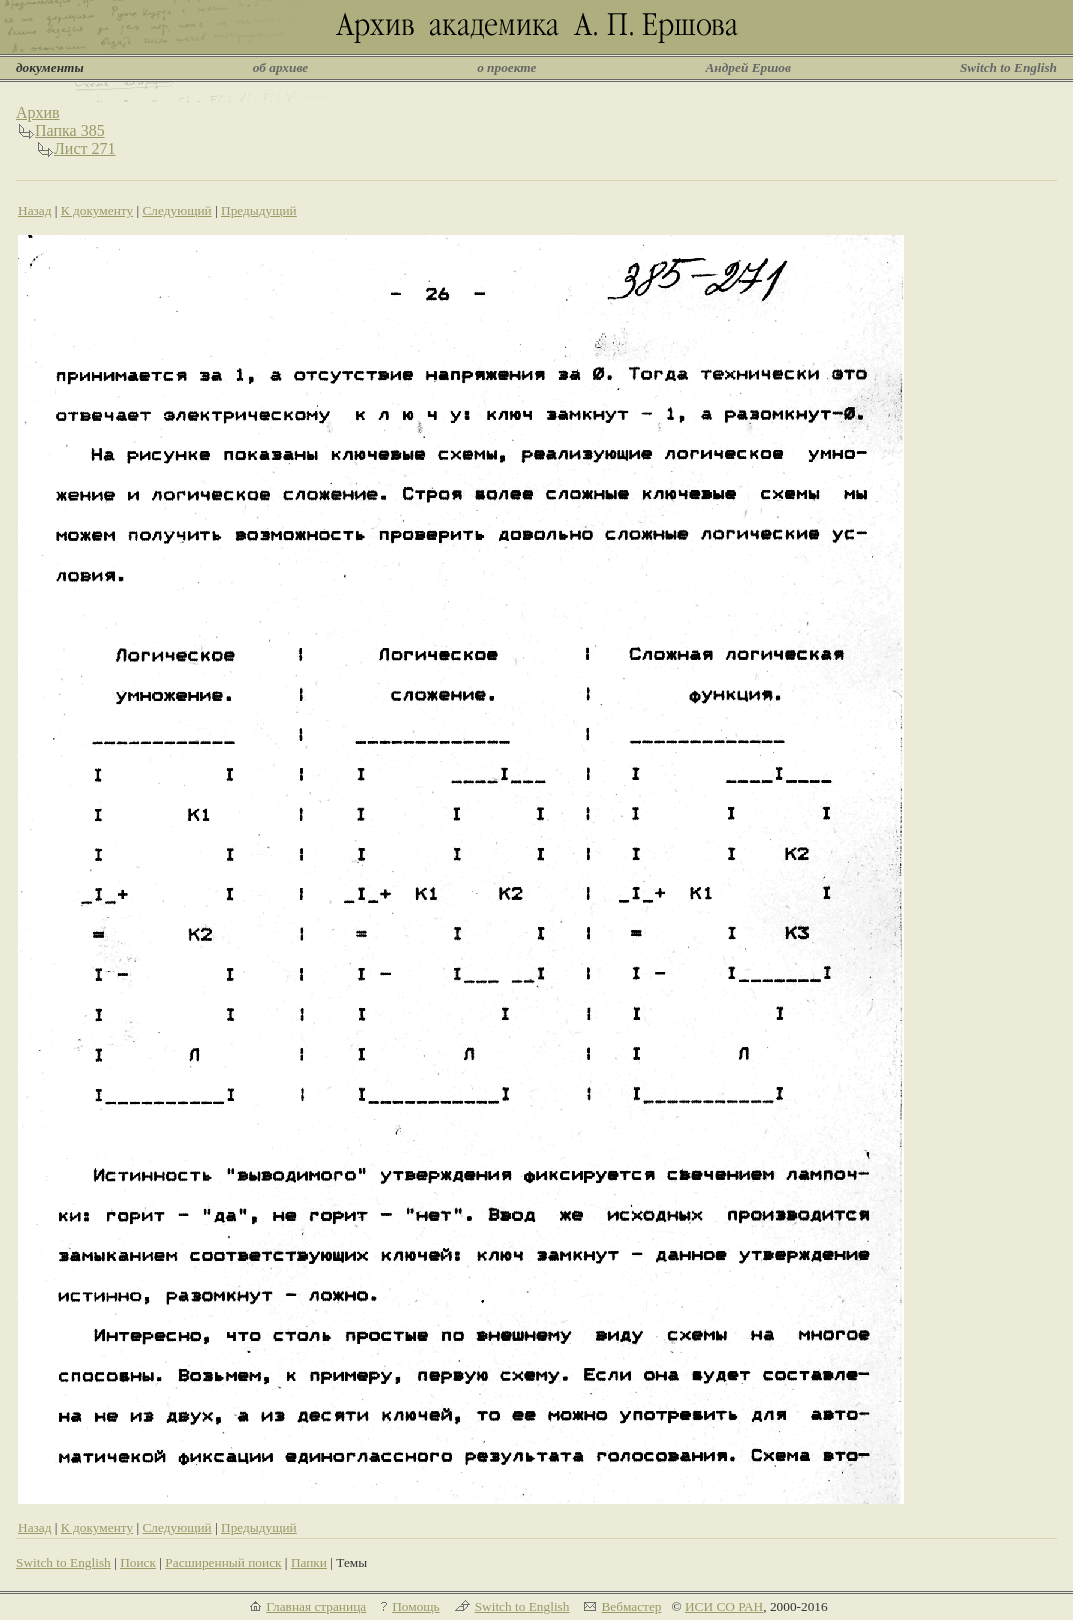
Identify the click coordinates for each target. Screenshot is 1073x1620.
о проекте (506, 67)
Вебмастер (631, 1606)
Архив (38, 112)
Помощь (415, 1606)
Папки (309, 1562)
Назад (35, 210)
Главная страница (316, 1606)
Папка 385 (70, 130)
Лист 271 (85, 148)
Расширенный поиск (223, 1562)
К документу (97, 210)
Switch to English (1008, 67)
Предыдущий (259, 210)
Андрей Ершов (748, 67)
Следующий (176, 210)
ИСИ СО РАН (724, 1606)
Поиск (138, 1562)
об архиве (281, 67)
